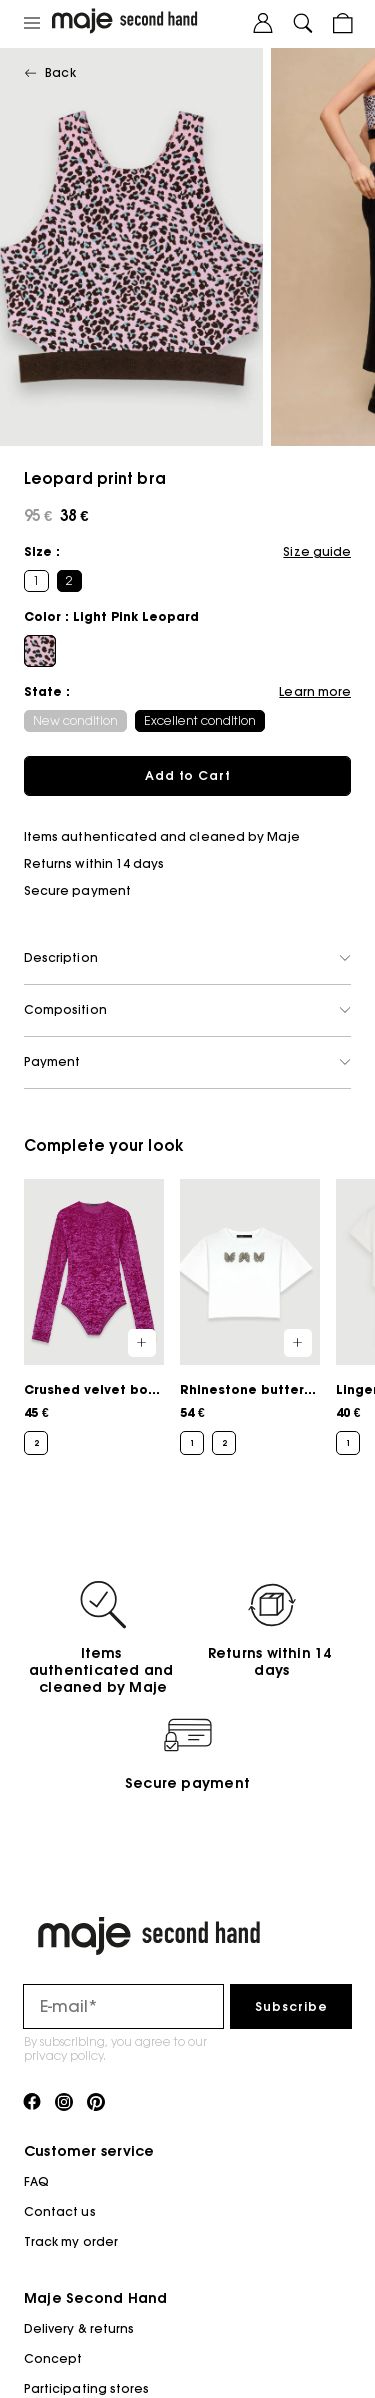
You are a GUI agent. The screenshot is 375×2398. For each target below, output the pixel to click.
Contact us (60, 2211)
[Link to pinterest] (96, 2103)
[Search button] (303, 24)
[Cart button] (343, 24)
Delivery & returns (79, 2328)
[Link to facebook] (32, 2103)
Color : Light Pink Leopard (111, 616)
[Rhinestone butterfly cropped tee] (250, 1317)
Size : (42, 551)
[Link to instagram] (64, 2103)
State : (47, 691)
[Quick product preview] (142, 1343)
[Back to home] (147, 24)
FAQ (36, 2181)
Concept (53, 2358)
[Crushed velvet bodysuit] (94, 1317)
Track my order (71, 2241)
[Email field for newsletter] (123, 2006)
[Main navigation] (32, 24)
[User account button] (263, 24)
